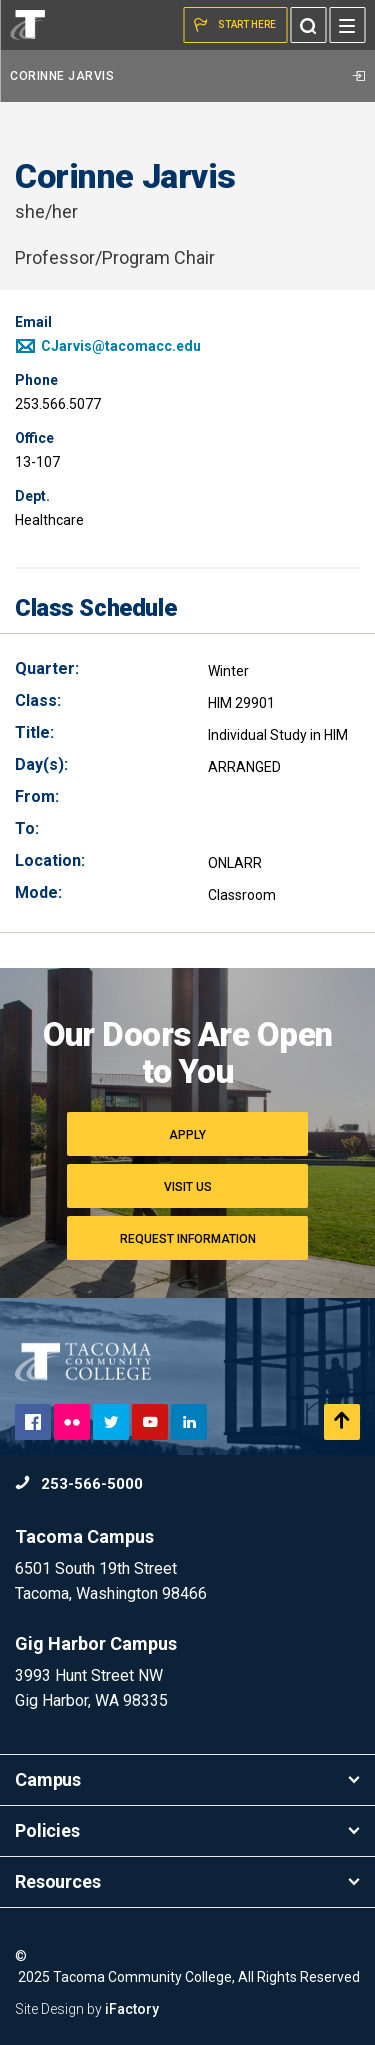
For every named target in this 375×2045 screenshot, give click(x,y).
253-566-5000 (79, 1484)
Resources (187, 1881)
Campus (187, 1779)
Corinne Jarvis (187, 76)
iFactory (132, 2009)
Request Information (188, 1239)
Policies (187, 1830)
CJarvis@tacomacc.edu (108, 346)
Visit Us (188, 1187)
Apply (187, 1135)
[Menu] (347, 25)
